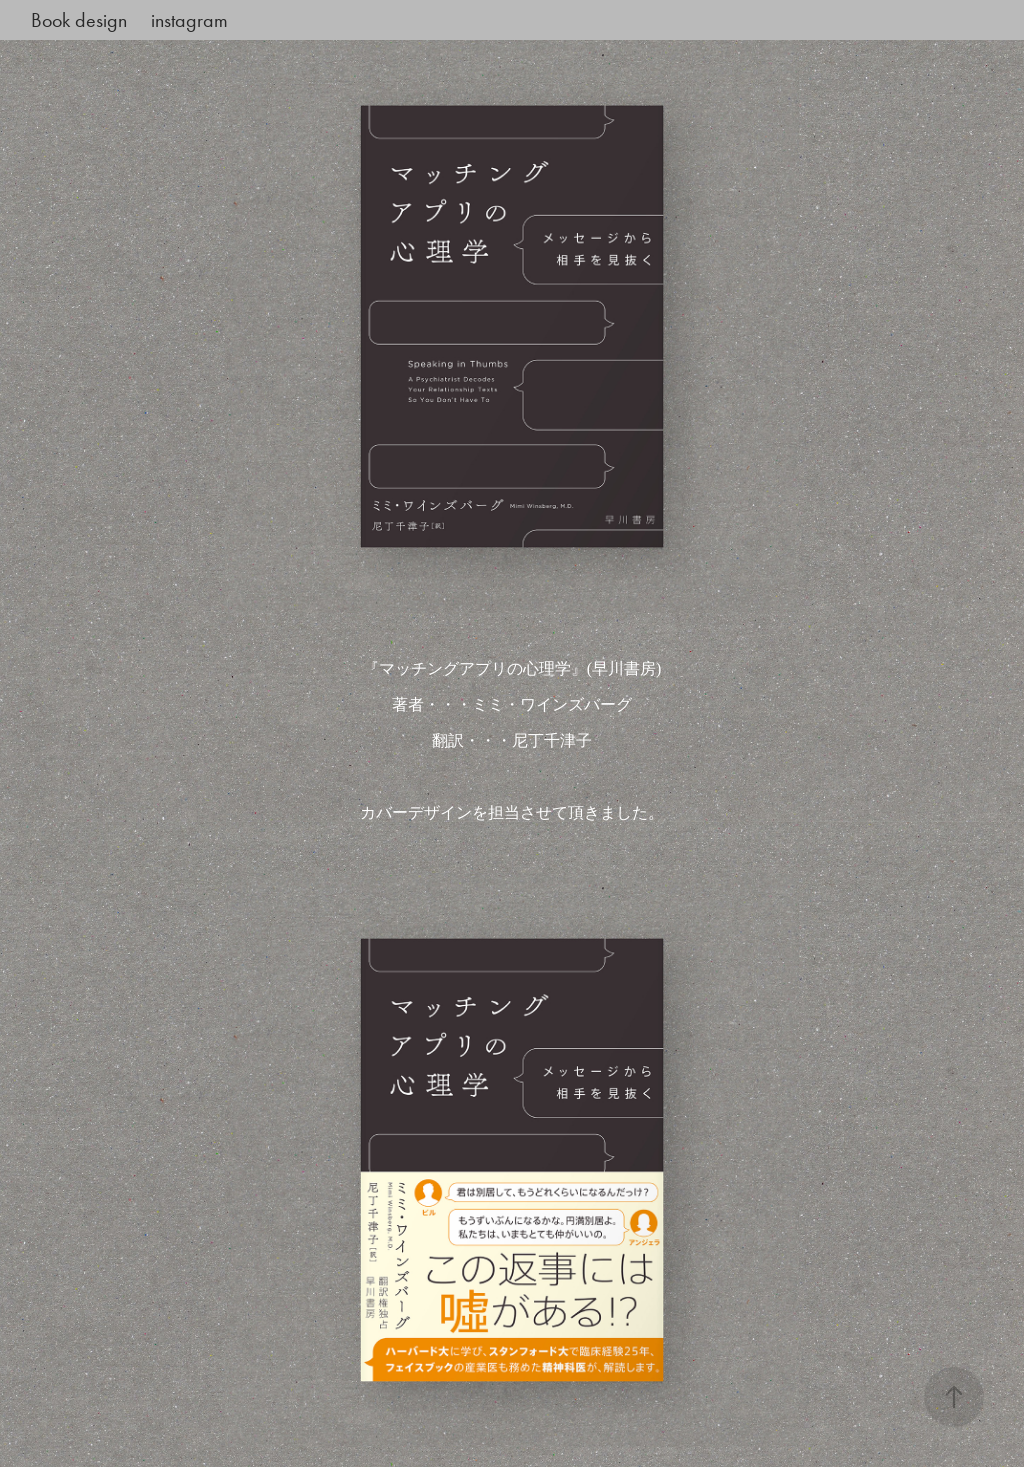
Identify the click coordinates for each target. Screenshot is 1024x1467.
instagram (189, 20)
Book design (79, 20)
